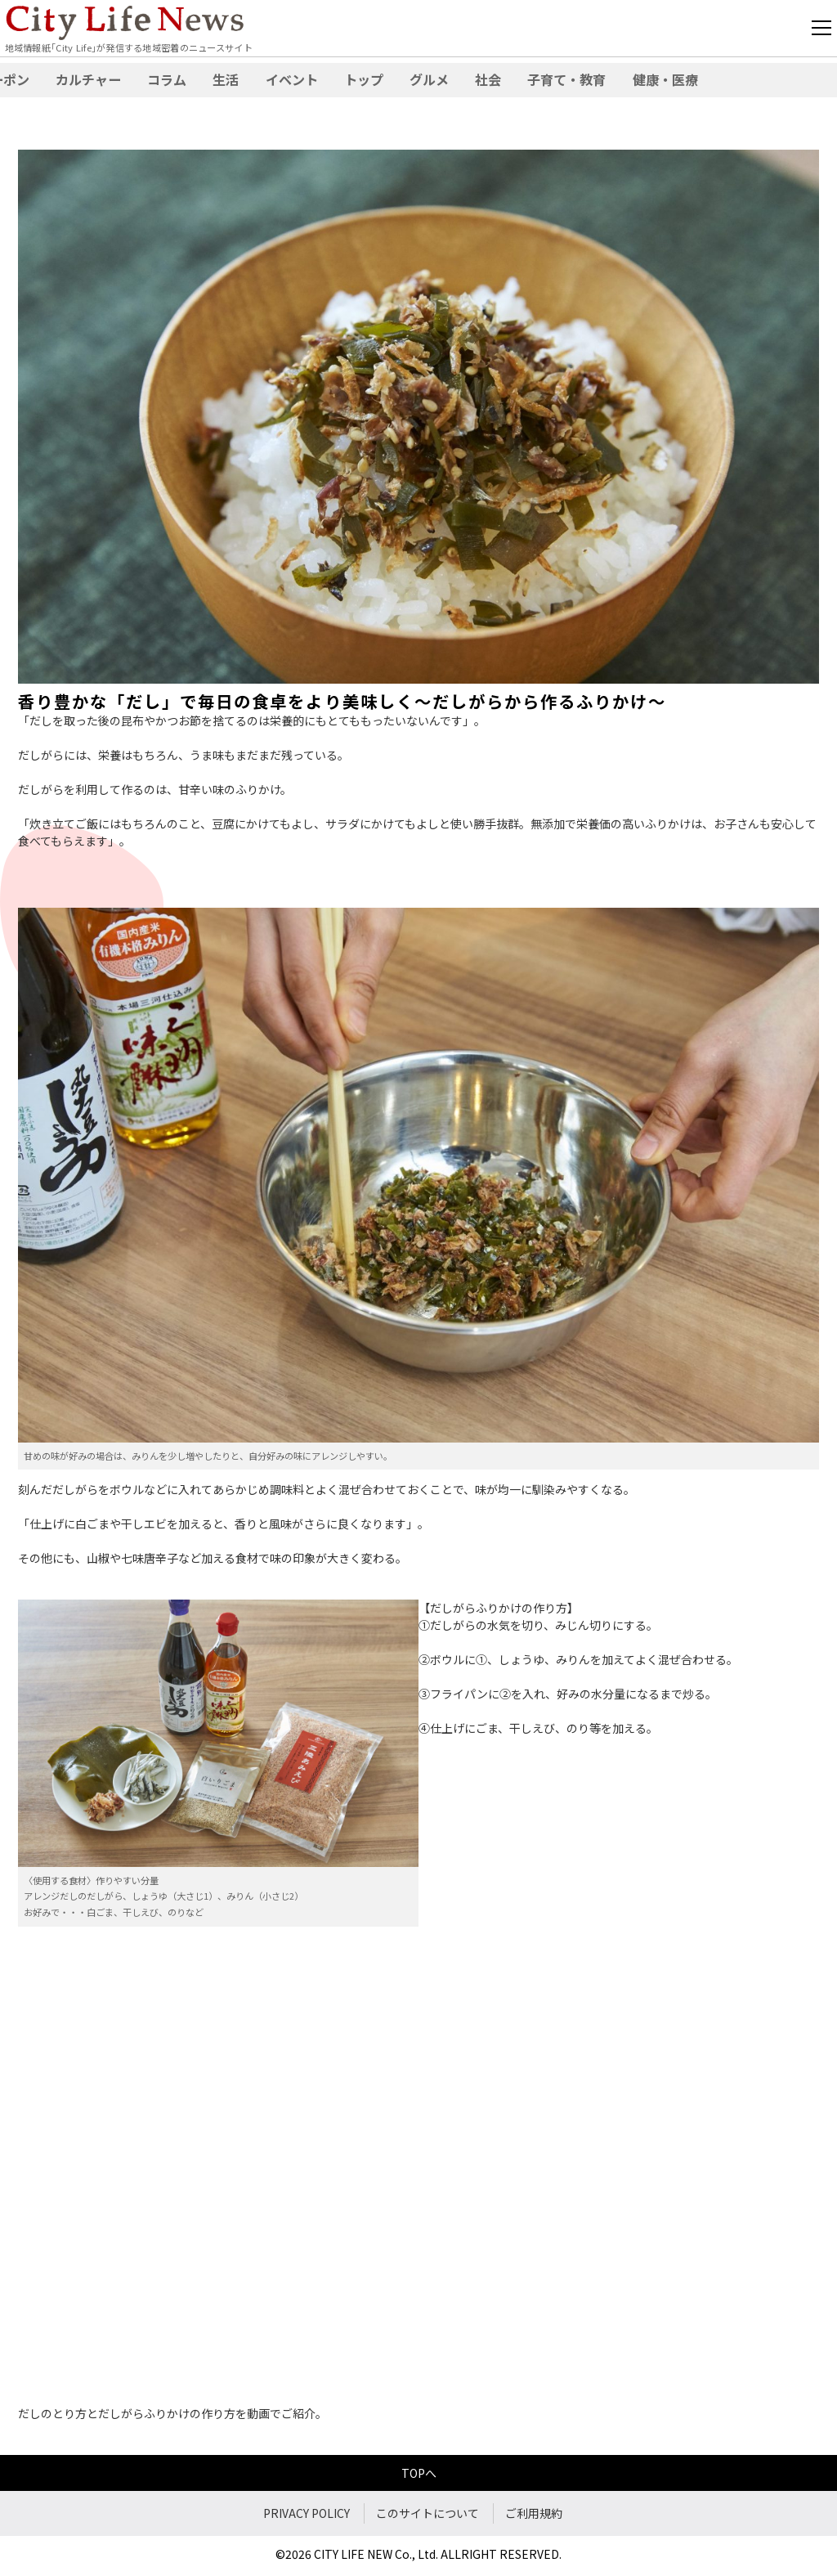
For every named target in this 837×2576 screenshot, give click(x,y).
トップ (363, 79)
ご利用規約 (533, 2513)
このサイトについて (427, 2513)
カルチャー (88, 79)
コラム (166, 79)
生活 (226, 79)
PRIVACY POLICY (306, 2513)
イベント (292, 79)
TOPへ (418, 2473)
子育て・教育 (566, 79)
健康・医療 (665, 79)
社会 (488, 79)
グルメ (429, 79)
